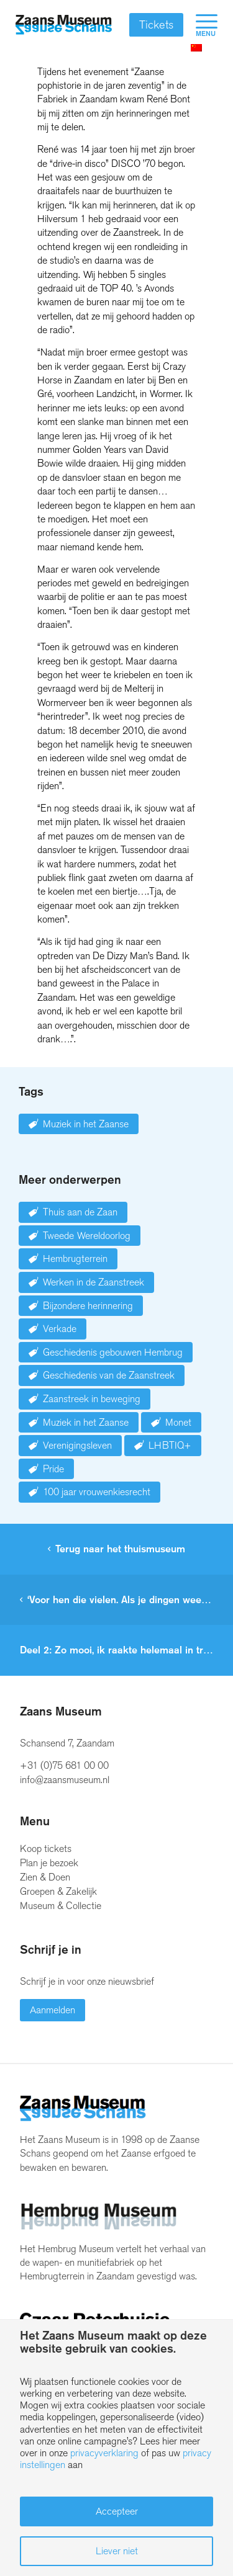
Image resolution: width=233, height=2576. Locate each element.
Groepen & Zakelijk (58, 1891)
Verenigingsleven (77, 1445)
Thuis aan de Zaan (80, 1212)
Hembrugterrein (75, 1258)
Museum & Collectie (60, 1905)
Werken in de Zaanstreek (93, 1282)
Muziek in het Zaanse (86, 1123)
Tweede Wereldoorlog (86, 1235)
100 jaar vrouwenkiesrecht (96, 1491)
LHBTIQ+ (169, 1445)
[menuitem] (200, 25)
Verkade (59, 1328)
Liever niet (117, 2550)
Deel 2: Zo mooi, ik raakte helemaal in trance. (123, 1650)
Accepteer (117, 2511)
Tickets (156, 24)
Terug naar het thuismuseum (120, 1548)
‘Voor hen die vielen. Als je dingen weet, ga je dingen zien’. (130, 1599)
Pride (53, 1468)
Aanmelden (52, 2009)
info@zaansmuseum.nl (64, 1779)
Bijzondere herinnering (88, 1305)
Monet (178, 1422)
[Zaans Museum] (64, 25)
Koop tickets (45, 1848)
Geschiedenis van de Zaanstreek (109, 1375)
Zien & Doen (45, 1877)
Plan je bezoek (49, 1862)
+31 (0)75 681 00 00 (64, 1765)
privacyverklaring (104, 2452)
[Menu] (200, 25)
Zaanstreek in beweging (91, 1398)
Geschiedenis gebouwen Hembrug (113, 1352)
